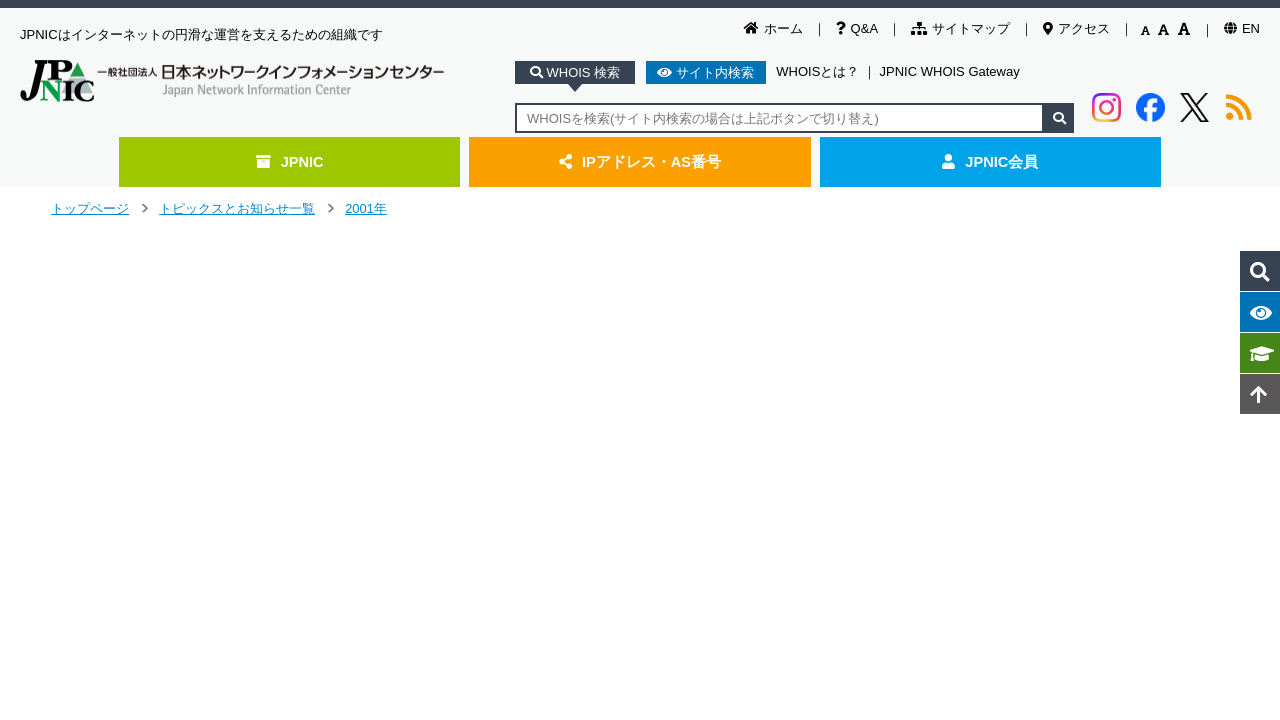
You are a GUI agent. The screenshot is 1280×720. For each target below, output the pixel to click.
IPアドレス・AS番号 (640, 162)
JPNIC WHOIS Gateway (950, 71)
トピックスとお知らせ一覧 (237, 208)
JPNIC (290, 162)
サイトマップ (960, 28)
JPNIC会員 (990, 162)
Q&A (857, 28)
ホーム (773, 28)
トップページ (90, 208)
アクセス (1076, 28)
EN (1242, 28)
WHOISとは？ (817, 71)
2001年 (366, 208)
